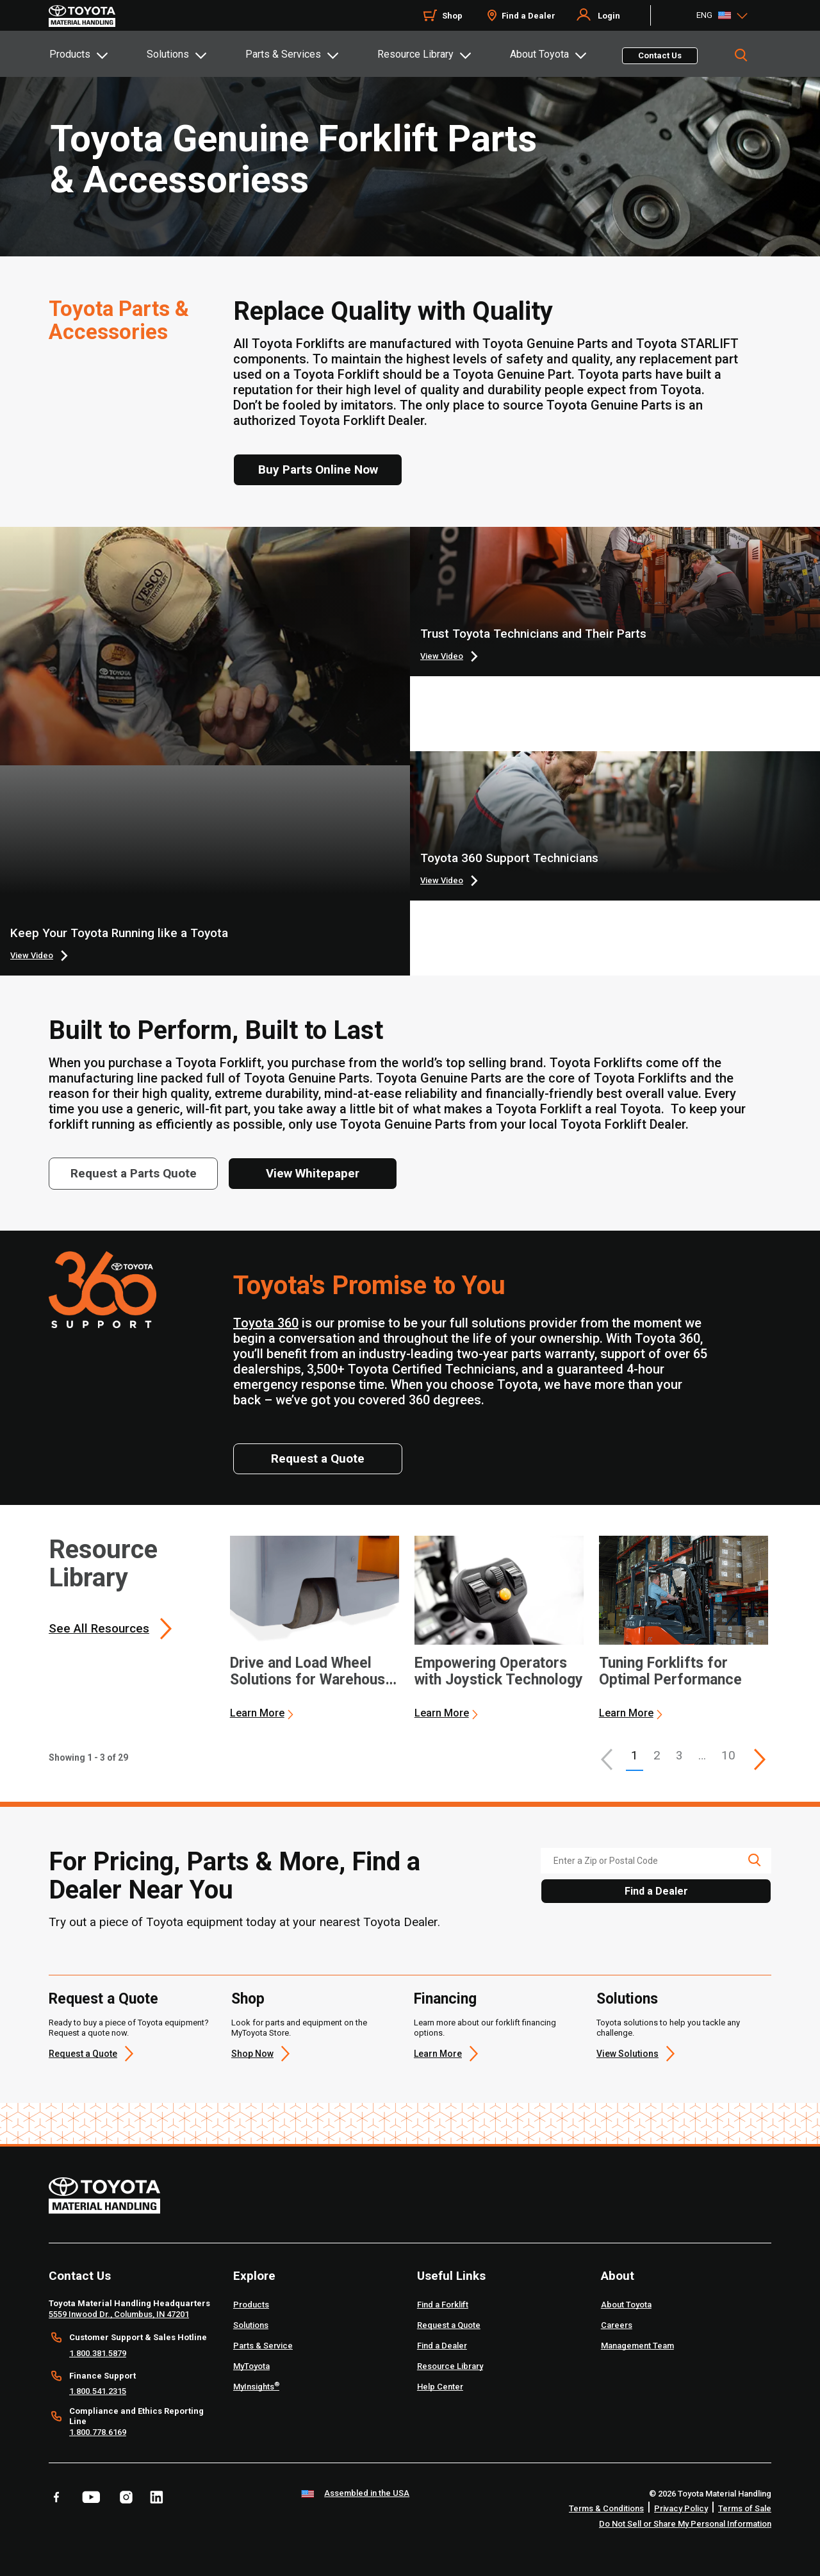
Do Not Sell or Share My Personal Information (685, 2524)
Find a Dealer (528, 16)
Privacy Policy (681, 2508)
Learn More (257, 1713)
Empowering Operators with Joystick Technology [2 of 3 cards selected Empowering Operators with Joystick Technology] (498, 1671)
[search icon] (754, 1860)
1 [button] (634, 1755)
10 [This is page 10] (728, 1755)
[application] (314, 1628)
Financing (445, 1999)
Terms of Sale (744, 2508)
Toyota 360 (266, 1323)
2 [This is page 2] (656, 1755)
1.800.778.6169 (97, 2432)
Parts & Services (283, 54)
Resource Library (415, 54)
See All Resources (99, 1628)
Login (609, 16)
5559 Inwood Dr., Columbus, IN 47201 (119, 2314)
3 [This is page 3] (679, 1755)
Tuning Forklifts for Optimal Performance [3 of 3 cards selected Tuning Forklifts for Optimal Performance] (670, 1671)
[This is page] (759, 1759)
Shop (452, 16)
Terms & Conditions (606, 2508)
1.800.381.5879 (97, 2353)
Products (69, 54)
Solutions (168, 54)
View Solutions (627, 2053)
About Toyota (539, 54)
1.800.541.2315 (97, 2391)
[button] (606, 1759)
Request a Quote (103, 1999)
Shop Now (252, 2053)
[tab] (97, 54)
